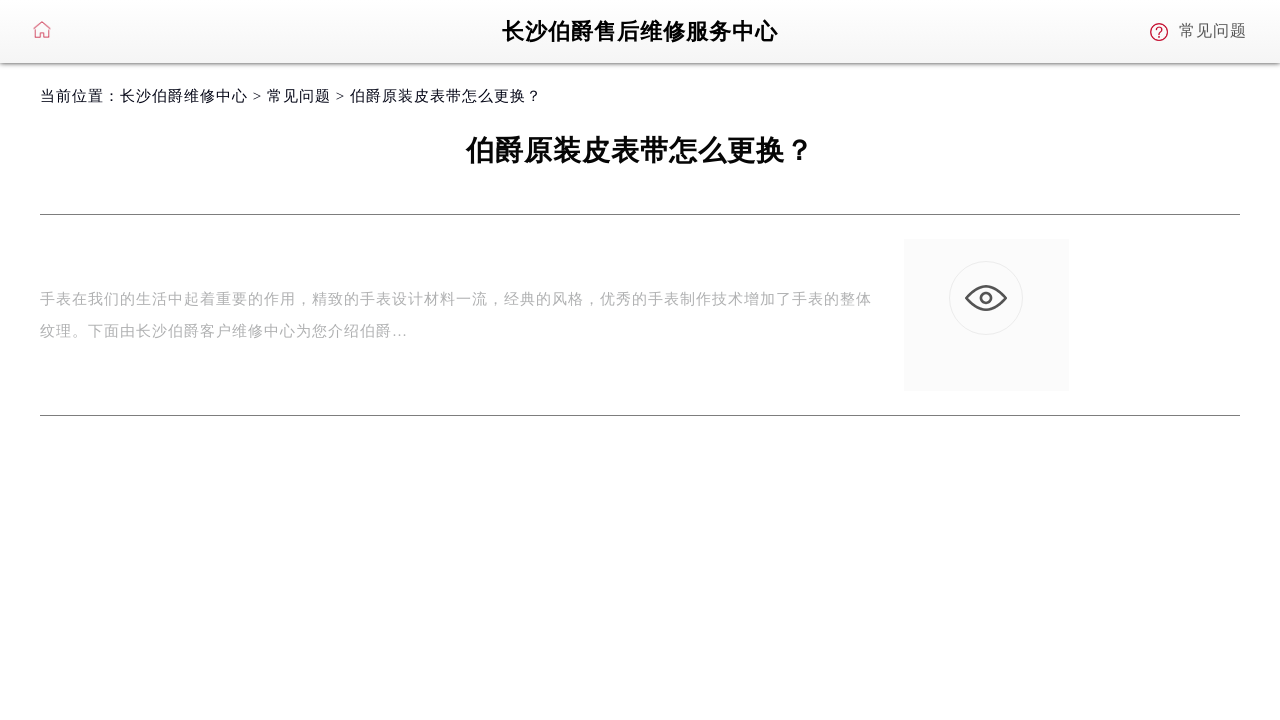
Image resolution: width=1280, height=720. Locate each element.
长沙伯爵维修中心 (184, 96)
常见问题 (299, 96)
